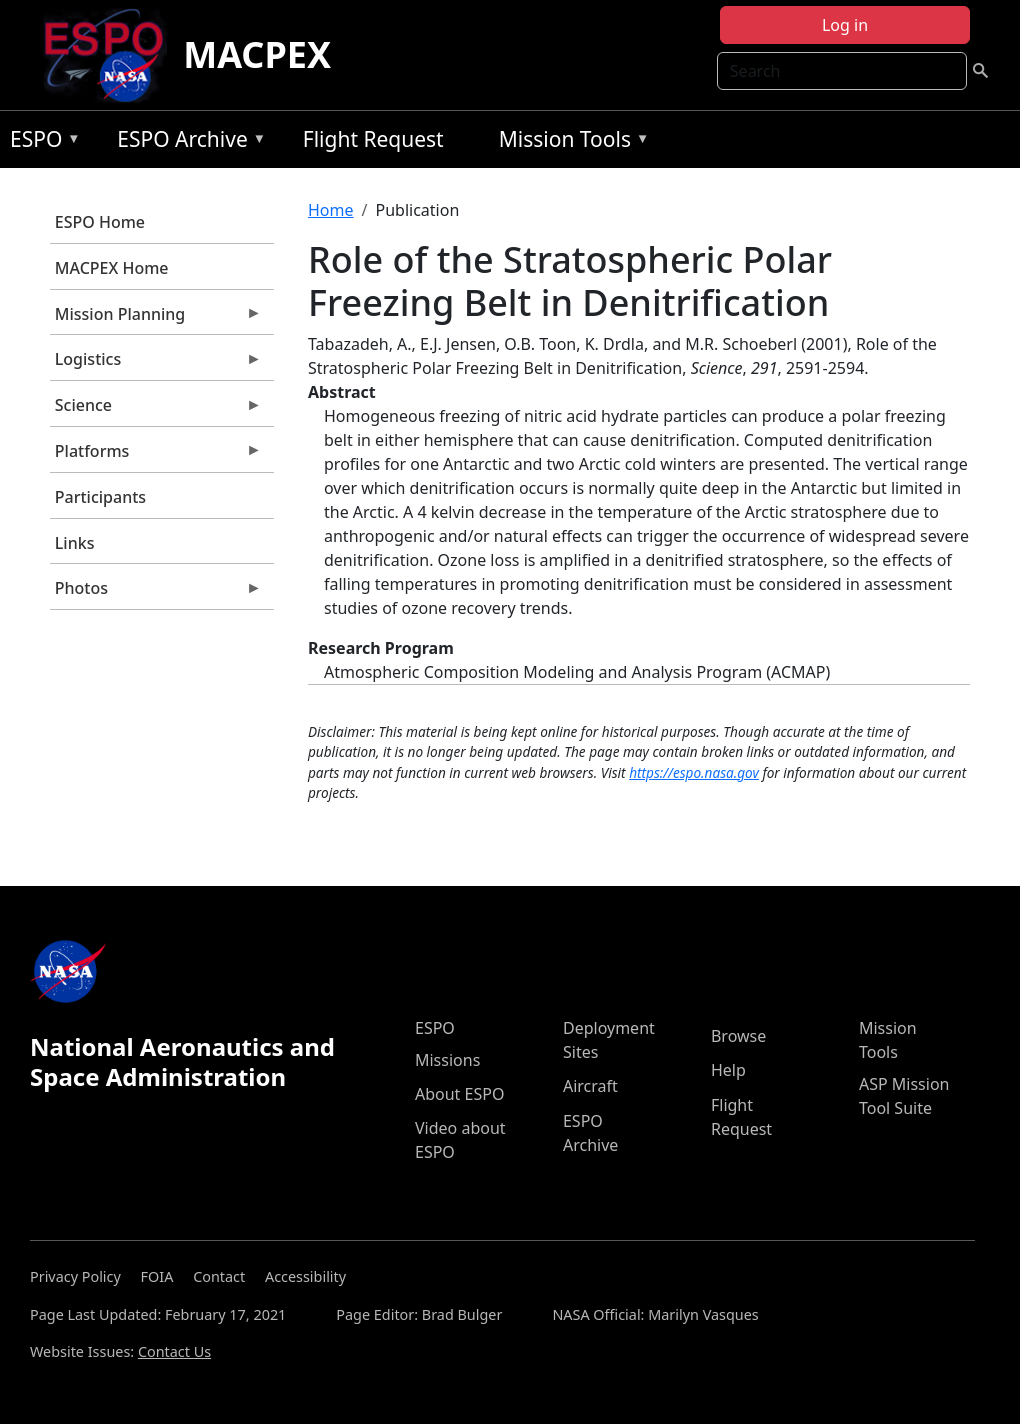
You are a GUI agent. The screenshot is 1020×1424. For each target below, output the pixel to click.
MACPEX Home (112, 268)
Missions (447, 1060)
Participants (100, 497)
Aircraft (590, 1086)
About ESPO (459, 1094)
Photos (156, 593)
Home (331, 210)
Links (75, 543)
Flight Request (373, 139)
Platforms (156, 456)
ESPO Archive (186, 142)
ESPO (40, 142)
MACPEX (257, 54)
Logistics (156, 364)
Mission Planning (156, 319)
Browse (738, 1036)
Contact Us (174, 1351)
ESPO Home (100, 222)
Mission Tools (569, 142)
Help (728, 1070)
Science (156, 410)
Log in (845, 25)
